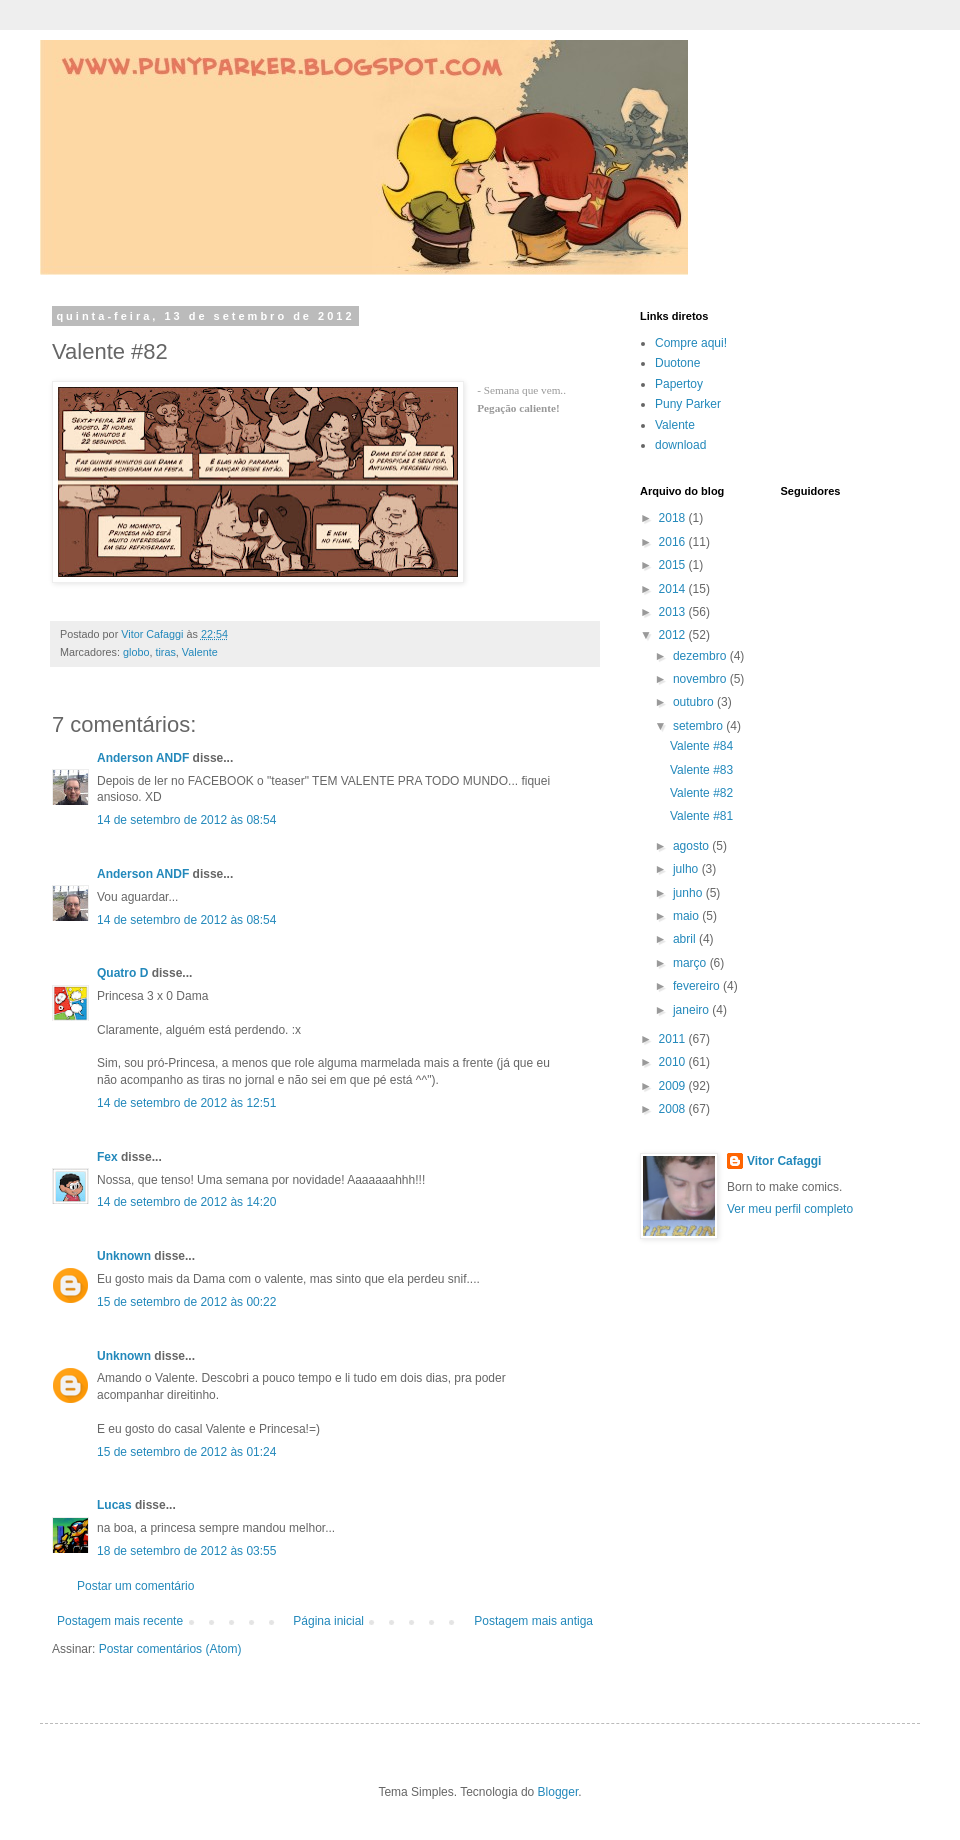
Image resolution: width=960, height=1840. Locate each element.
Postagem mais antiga (533, 1621)
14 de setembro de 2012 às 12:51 (186, 1103)
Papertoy (679, 384)
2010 (674, 1062)
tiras (165, 652)
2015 (674, 565)
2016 (674, 542)
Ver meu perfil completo (790, 1209)
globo (136, 652)
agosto (692, 846)
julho (687, 869)
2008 (674, 1109)
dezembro (701, 656)
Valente (200, 652)
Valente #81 (701, 816)
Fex (107, 1157)
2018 (674, 518)
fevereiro (698, 986)
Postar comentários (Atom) (170, 1649)
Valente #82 (701, 793)
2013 (674, 612)
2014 (674, 589)
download (680, 445)
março (691, 963)
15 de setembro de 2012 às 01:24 (186, 1452)
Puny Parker (688, 404)
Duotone (677, 363)
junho (689, 893)
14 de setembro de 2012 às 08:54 (186, 820)
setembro (699, 726)
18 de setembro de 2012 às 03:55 (186, 1551)
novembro (701, 679)
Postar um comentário (135, 1586)
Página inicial (328, 1621)
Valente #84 (701, 746)
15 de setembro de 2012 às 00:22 (186, 1302)
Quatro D (122, 973)
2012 (674, 635)
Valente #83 (701, 770)
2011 (674, 1039)
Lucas (114, 1505)
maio (687, 916)
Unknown (124, 1256)
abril (686, 939)
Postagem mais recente (120, 1621)
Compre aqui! (691, 343)
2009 (674, 1086)
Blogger (558, 1792)
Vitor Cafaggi (784, 1161)
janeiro (692, 1010)
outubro (695, 702)
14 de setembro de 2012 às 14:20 (186, 1202)
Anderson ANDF (143, 758)
